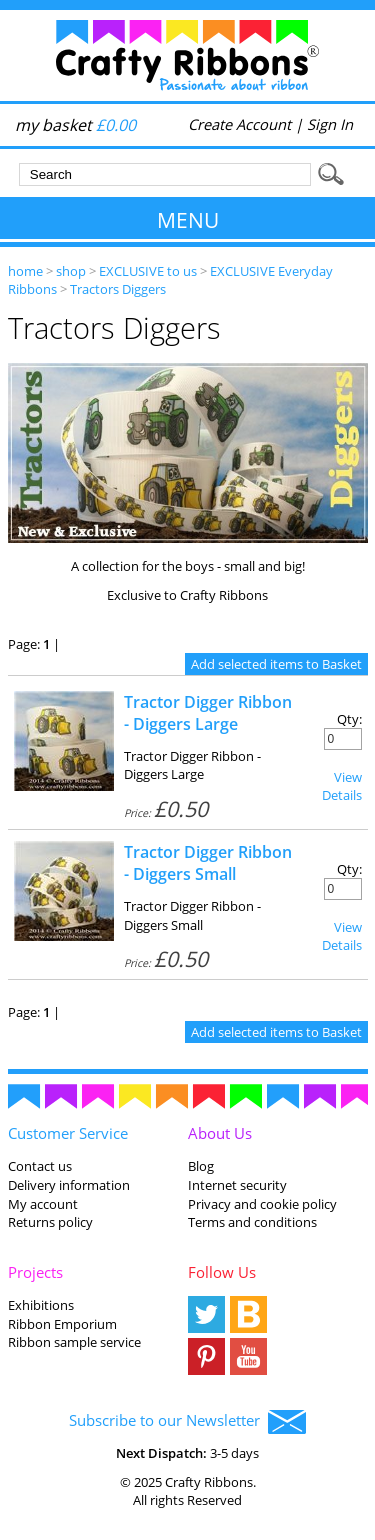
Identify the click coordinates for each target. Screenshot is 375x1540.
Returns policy (50, 1222)
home (25, 271)
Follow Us (222, 1272)
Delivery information (69, 1185)
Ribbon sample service (74, 1342)
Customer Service (68, 1133)
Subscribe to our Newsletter (187, 1422)
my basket (75, 125)
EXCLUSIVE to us (148, 271)
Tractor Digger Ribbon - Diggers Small (208, 863)
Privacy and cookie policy (262, 1204)
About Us (220, 1133)
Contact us (40, 1166)
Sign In (330, 124)
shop (71, 271)
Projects (35, 1272)
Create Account (239, 124)
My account (43, 1204)
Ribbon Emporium (62, 1324)
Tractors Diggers (118, 289)
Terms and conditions (252, 1222)
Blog (201, 1166)
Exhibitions (41, 1305)
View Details (342, 786)
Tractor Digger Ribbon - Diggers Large (208, 713)
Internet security (237, 1185)
